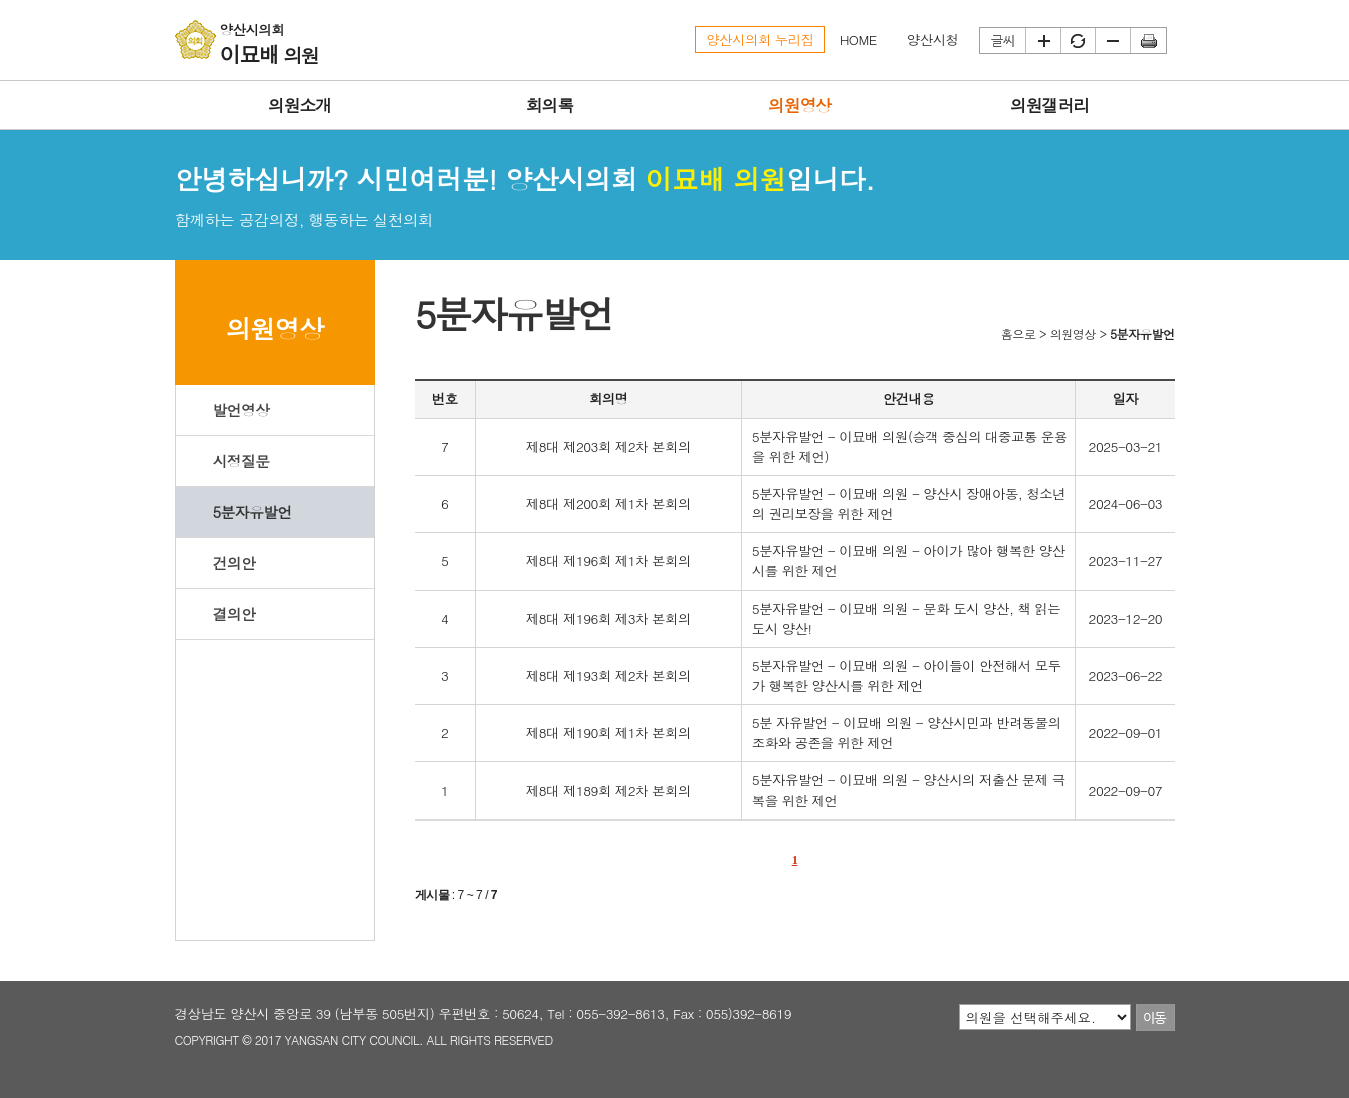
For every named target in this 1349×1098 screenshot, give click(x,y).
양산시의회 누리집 (760, 39)
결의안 (233, 613)
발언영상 (240, 409)
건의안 (233, 562)
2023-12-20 (1126, 618)
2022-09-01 (1126, 732)
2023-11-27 (1126, 560)
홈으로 (1018, 333)
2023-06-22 (1126, 675)
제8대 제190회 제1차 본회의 (608, 732)
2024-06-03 (1126, 503)
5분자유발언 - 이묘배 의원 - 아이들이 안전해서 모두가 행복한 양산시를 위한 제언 (906, 675)
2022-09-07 (1126, 790)
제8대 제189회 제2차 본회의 (608, 790)
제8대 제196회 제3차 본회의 (608, 618)
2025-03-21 (1126, 446)
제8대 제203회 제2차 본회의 (608, 446)
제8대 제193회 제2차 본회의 (608, 675)
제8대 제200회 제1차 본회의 (608, 503)
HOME (858, 39)
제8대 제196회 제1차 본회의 (608, 560)
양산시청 (933, 39)
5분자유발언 (251, 511)
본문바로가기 (0, 0)
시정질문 (240, 460)
